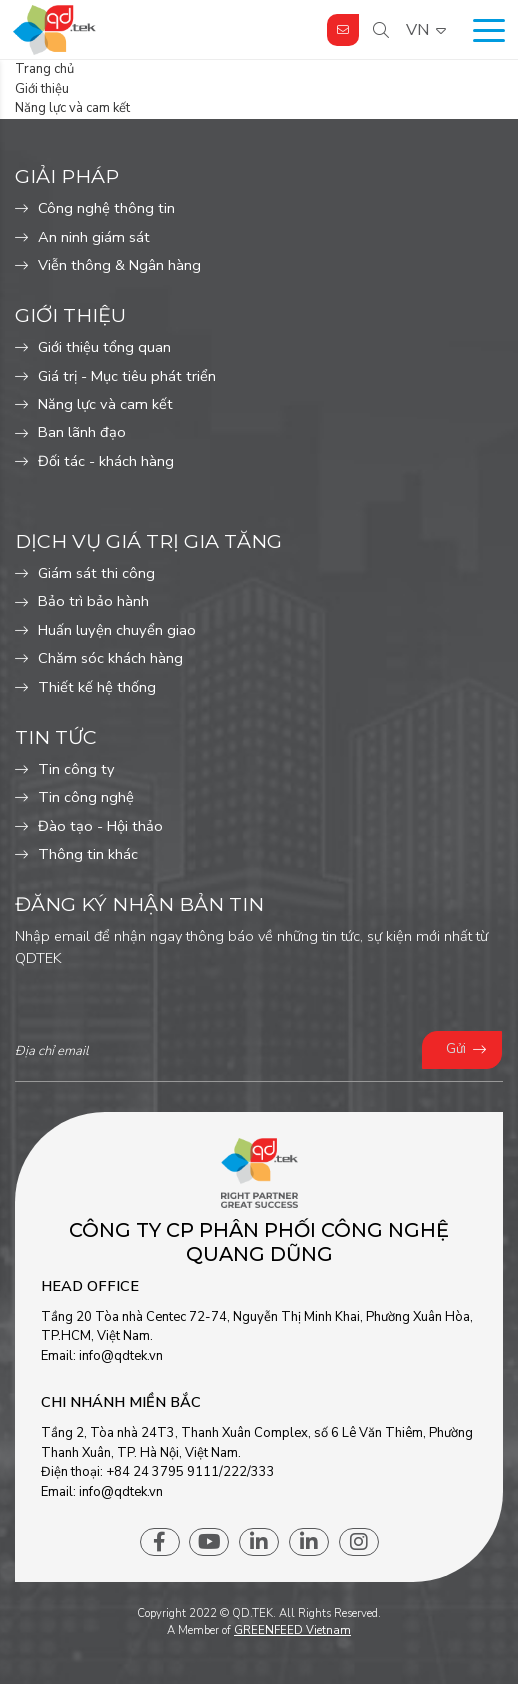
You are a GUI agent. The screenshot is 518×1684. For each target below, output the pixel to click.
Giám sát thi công (96, 573)
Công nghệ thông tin (106, 208)
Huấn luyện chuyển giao (117, 630)
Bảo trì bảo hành (93, 601)
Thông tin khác (88, 854)
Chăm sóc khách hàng (110, 658)
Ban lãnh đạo (82, 432)
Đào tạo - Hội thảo (100, 826)
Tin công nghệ (86, 797)
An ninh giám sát (94, 237)
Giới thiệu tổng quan (104, 347)
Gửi (456, 1049)
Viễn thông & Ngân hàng (119, 265)
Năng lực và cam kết (105, 404)
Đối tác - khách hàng (106, 461)
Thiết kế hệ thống (97, 687)
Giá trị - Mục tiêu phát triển (127, 376)
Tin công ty (76, 769)
